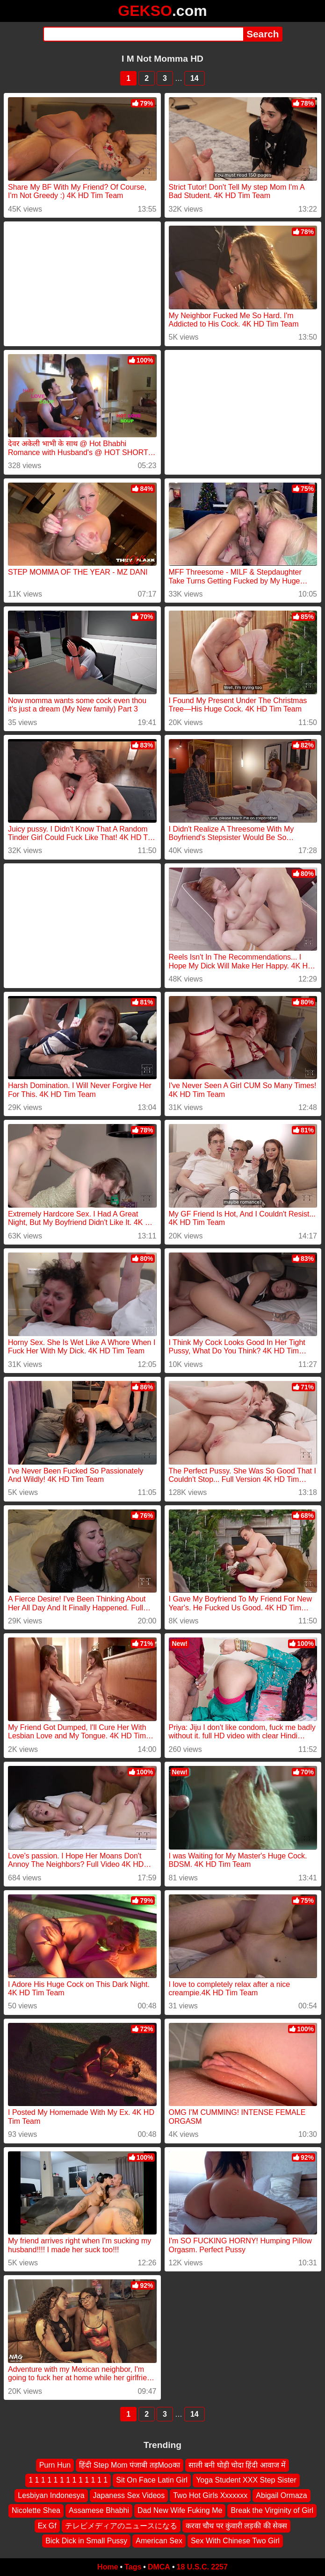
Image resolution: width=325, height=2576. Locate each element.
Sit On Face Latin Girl (152, 2480)
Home (107, 2567)
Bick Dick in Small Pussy (86, 2541)
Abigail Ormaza (281, 2495)
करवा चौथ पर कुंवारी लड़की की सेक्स (237, 2526)
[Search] (143, 34)
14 (194, 78)
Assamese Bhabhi (99, 2511)
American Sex (159, 2541)
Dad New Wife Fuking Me (179, 2511)
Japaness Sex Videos (129, 2495)
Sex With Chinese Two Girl (235, 2541)
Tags (132, 2567)
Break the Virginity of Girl (272, 2511)
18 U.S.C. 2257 (202, 2567)
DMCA (159, 2567)
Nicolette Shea (36, 2511)
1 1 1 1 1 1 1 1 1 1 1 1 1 (68, 2480)
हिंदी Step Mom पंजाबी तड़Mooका (129, 2465)
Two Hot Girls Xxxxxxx (210, 2495)
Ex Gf (47, 2526)
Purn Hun (55, 2465)
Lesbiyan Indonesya (51, 2495)
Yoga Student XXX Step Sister (246, 2480)
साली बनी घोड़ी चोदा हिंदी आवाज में (237, 2465)
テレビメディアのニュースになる (121, 2526)
